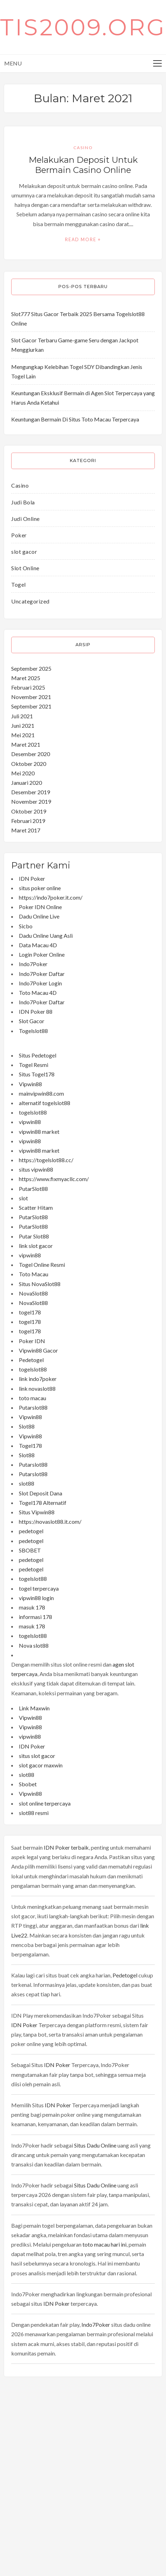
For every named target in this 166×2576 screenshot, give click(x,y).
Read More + (83, 239)
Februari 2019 (28, 820)
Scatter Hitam (36, 1207)
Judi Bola (23, 502)
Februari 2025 (28, 687)
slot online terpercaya (45, 1803)
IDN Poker (32, 878)
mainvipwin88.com (41, 1093)
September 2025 (31, 668)
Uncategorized (30, 601)
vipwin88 (30, 1121)
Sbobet (28, 1784)
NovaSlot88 (33, 1293)
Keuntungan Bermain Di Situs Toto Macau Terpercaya (75, 419)
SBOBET (30, 1550)
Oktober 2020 (28, 763)
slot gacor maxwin (41, 1765)
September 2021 (31, 706)
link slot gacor (36, 1245)
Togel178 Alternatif (42, 1502)
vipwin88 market (39, 1131)
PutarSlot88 (33, 1188)
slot (23, 1198)
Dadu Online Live (39, 916)
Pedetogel (31, 1359)
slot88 (26, 1483)
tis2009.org (83, 27)
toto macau (32, 1398)
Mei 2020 (23, 773)
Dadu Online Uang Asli (46, 935)
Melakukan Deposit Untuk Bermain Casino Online (83, 165)
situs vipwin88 (36, 1169)
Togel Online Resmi (42, 1264)
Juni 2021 (22, 725)
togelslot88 (33, 1112)
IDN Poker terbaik (66, 1847)
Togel (18, 584)
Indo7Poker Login (40, 983)
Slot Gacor (31, 1021)
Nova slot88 (34, 1645)
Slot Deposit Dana (40, 1493)
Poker (19, 535)
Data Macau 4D (38, 945)
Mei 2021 (23, 735)
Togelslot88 (33, 1030)
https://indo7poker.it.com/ (50, 897)
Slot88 (27, 1426)
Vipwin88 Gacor (38, 1350)
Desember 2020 (30, 754)
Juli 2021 (22, 716)
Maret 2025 (25, 678)
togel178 (30, 1312)
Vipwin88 (30, 1084)
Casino (83, 147)
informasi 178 (35, 1616)
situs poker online (40, 888)
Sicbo (26, 926)
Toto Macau (33, 1274)
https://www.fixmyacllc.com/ (54, 1178)
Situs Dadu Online (95, 2145)
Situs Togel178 (37, 1074)
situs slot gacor (37, 1755)
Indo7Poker (33, 964)
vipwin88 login (36, 1597)
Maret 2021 (25, 744)
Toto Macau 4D (38, 992)
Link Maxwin (34, 1708)
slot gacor (24, 551)
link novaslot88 (37, 1388)
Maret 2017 (25, 830)
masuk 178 (32, 1607)
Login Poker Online (42, 954)
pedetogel (31, 1531)
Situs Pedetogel (37, 1055)
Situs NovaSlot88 (39, 1283)
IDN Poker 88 (35, 1011)
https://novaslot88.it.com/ (50, 1521)
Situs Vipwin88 (37, 1512)
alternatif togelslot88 (44, 1102)
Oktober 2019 (28, 811)
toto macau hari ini (104, 2244)
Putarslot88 (33, 1407)
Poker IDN (32, 1341)
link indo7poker (38, 1378)
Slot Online (25, 568)
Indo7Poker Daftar (42, 973)
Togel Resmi (33, 1064)
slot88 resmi (34, 1812)
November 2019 (31, 801)
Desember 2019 (30, 792)
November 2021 (31, 696)
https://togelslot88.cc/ (46, 1160)
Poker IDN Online (40, 906)
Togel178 (30, 1445)
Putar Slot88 (34, 1236)
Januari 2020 (26, 782)
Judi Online (25, 518)
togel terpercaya (39, 1588)
